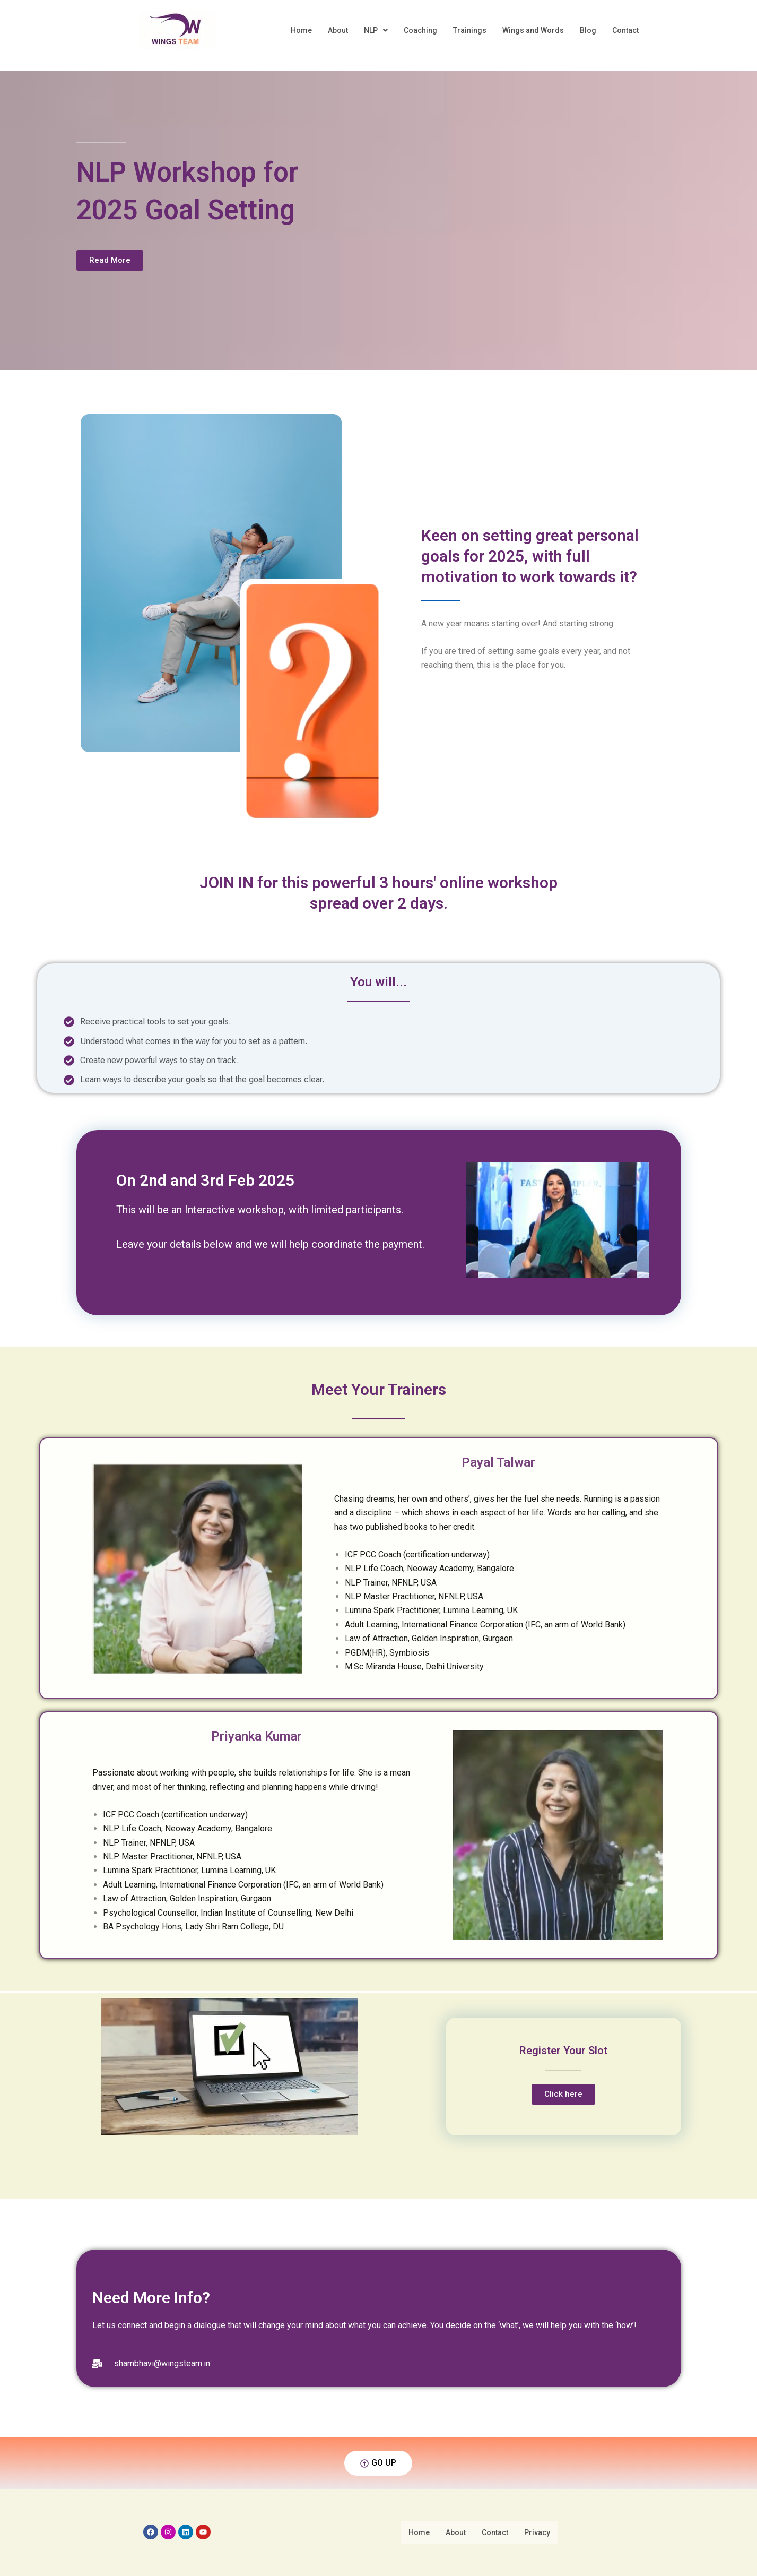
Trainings (469, 30)
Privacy (537, 2532)
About (338, 30)
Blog (588, 30)
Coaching (420, 30)
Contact (625, 30)
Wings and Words (533, 30)
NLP (376, 30)
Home (301, 30)
